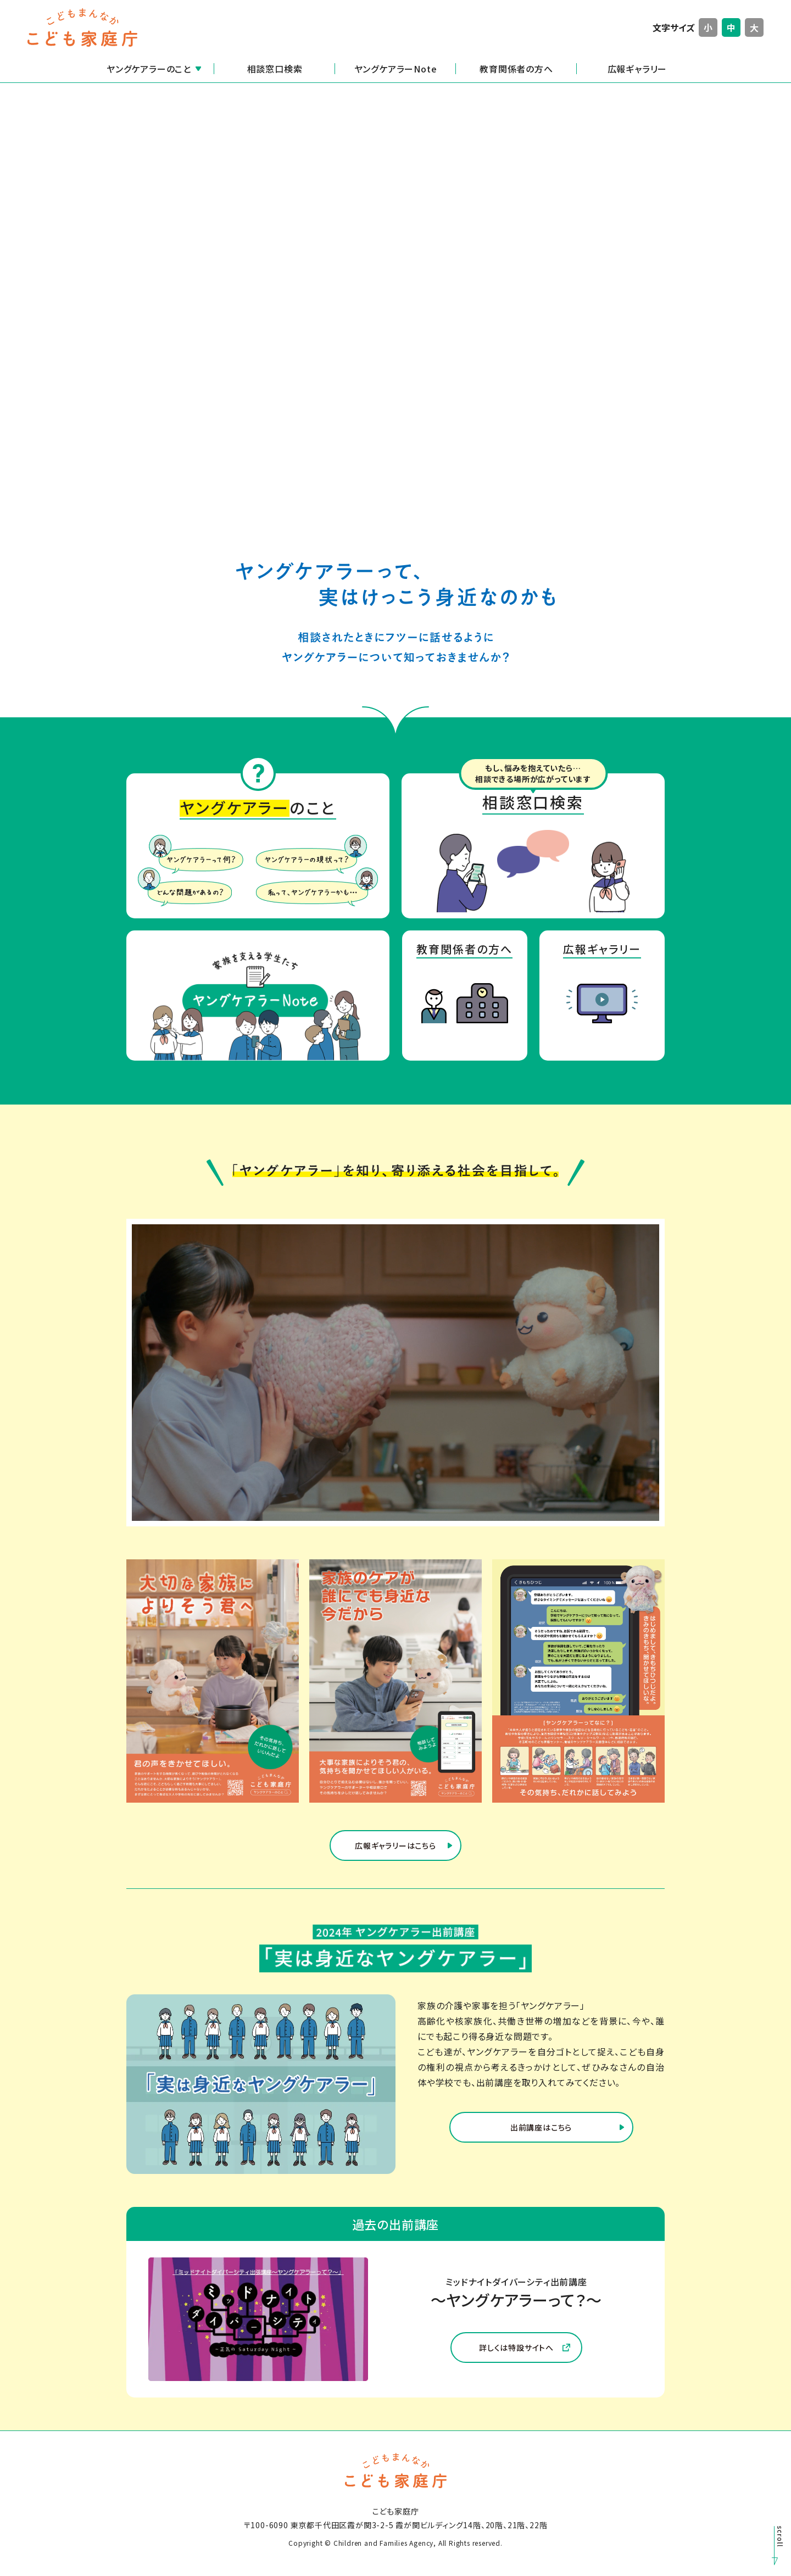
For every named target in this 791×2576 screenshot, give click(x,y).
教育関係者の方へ (516, 68)
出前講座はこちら (541, 2140)
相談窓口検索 (275, 68)
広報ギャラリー (637, 68)
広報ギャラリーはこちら (395, 1859)
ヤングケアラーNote (395, 68)
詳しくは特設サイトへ (524, 2361)
